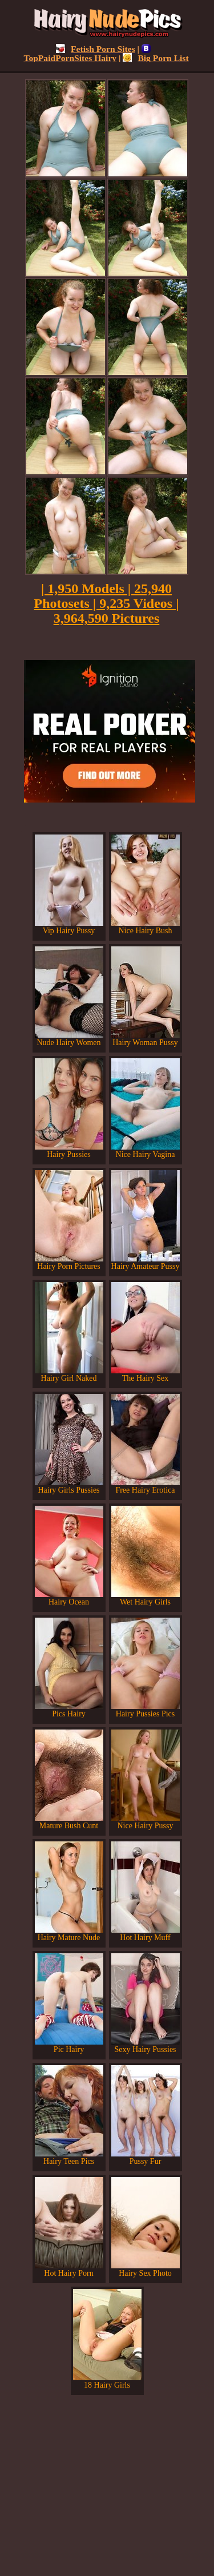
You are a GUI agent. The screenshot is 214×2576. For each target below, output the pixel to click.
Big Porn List (155, 58)
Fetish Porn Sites (95, 49)
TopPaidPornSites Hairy (87, 53)
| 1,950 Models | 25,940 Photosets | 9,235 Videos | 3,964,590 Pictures (106, 603)
